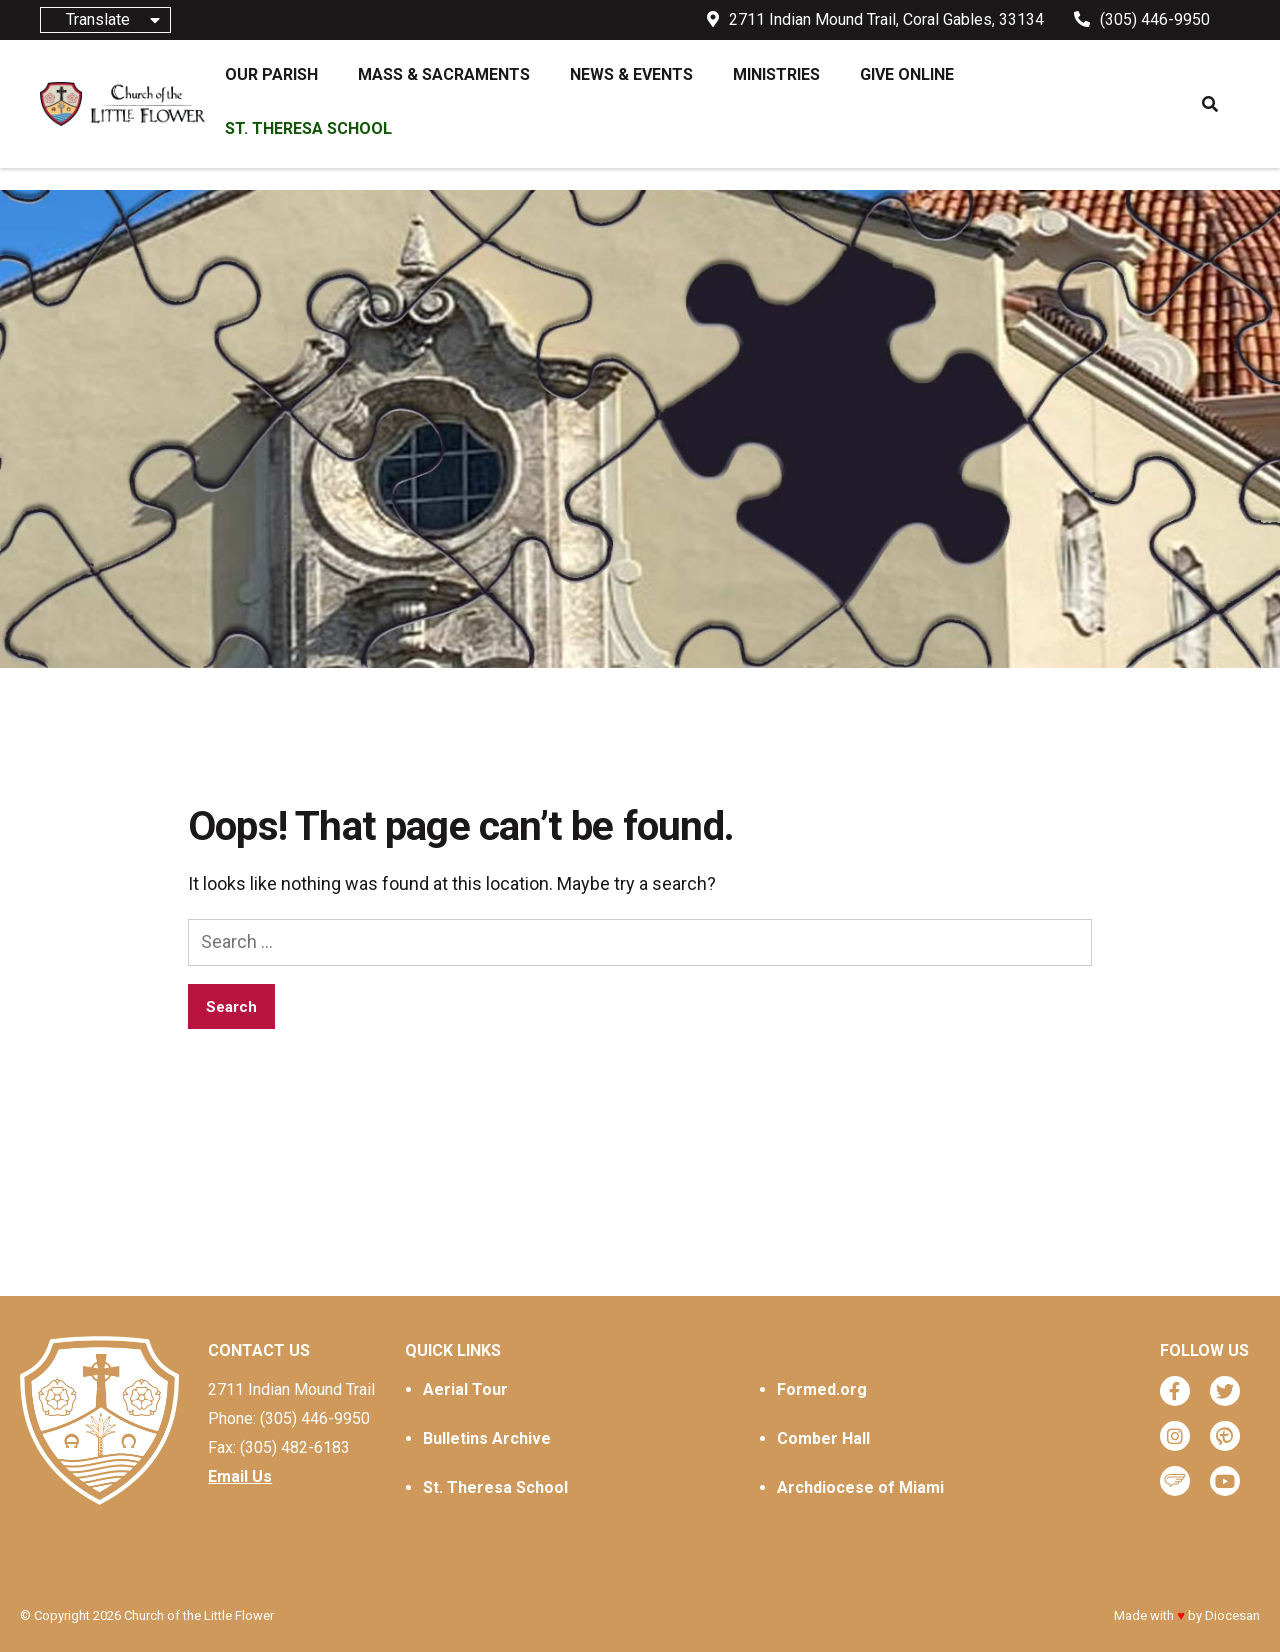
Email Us (240, 1476)
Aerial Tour (465, 1389)
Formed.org (822, 1389)
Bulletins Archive (487, 1438)
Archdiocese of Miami (860, 1487)
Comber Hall (823, 1438)
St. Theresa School (495, 1487)
